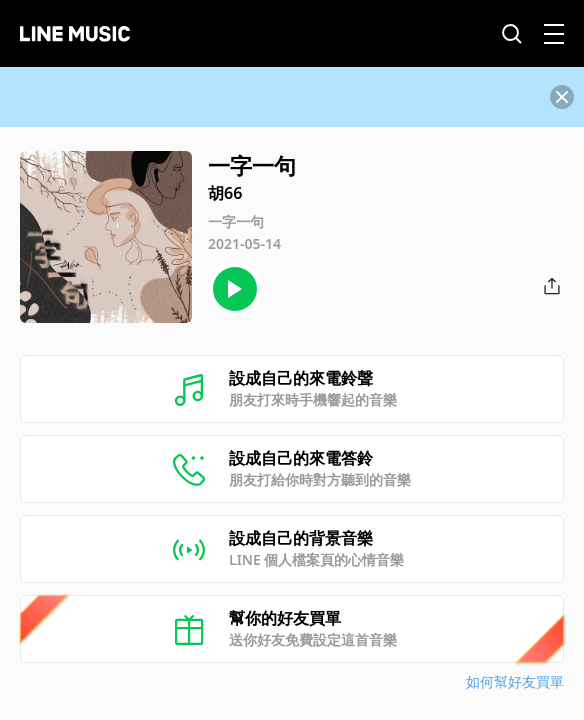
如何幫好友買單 (515, 681)
